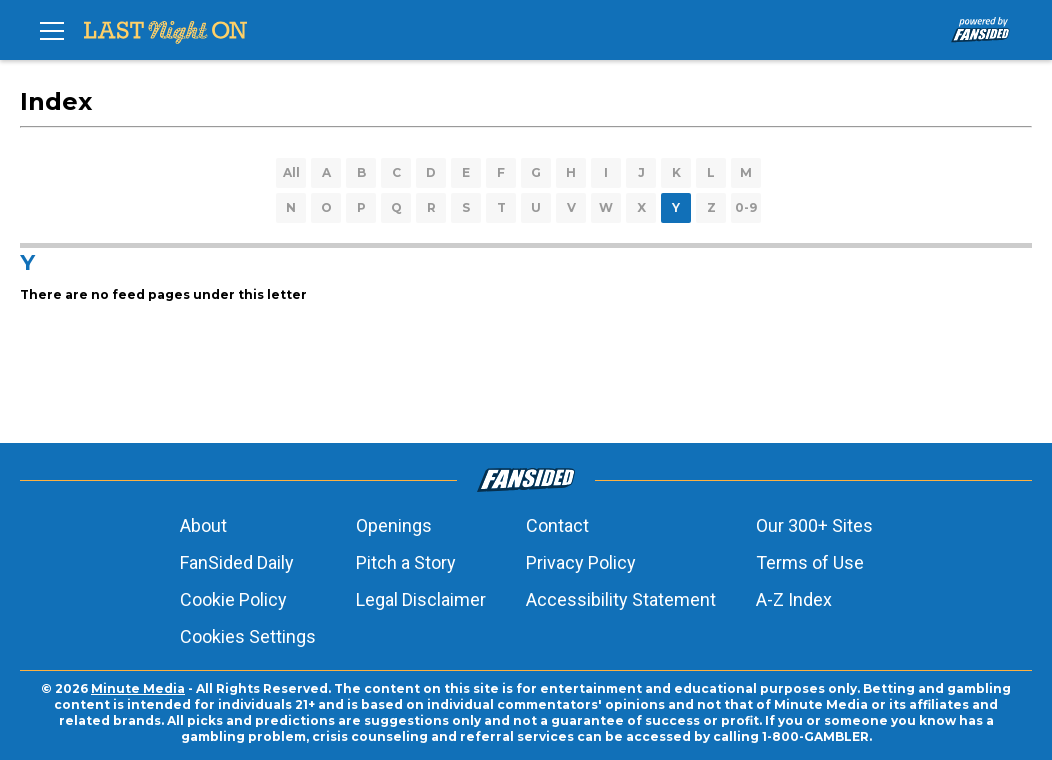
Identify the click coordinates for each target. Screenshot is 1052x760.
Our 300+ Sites (814, 525)
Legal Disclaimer (421, 599)
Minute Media (138, 688)
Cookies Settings (248, 636)
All (291, 172)
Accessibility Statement (621, 599)
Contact (557, 525)
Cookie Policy (233, 599)
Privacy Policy (581, 562)
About (203, 525)
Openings (394, 525)
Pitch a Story (406, 562)
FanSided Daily (237, 562)
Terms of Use (810, 562)
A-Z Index (794, 599)
